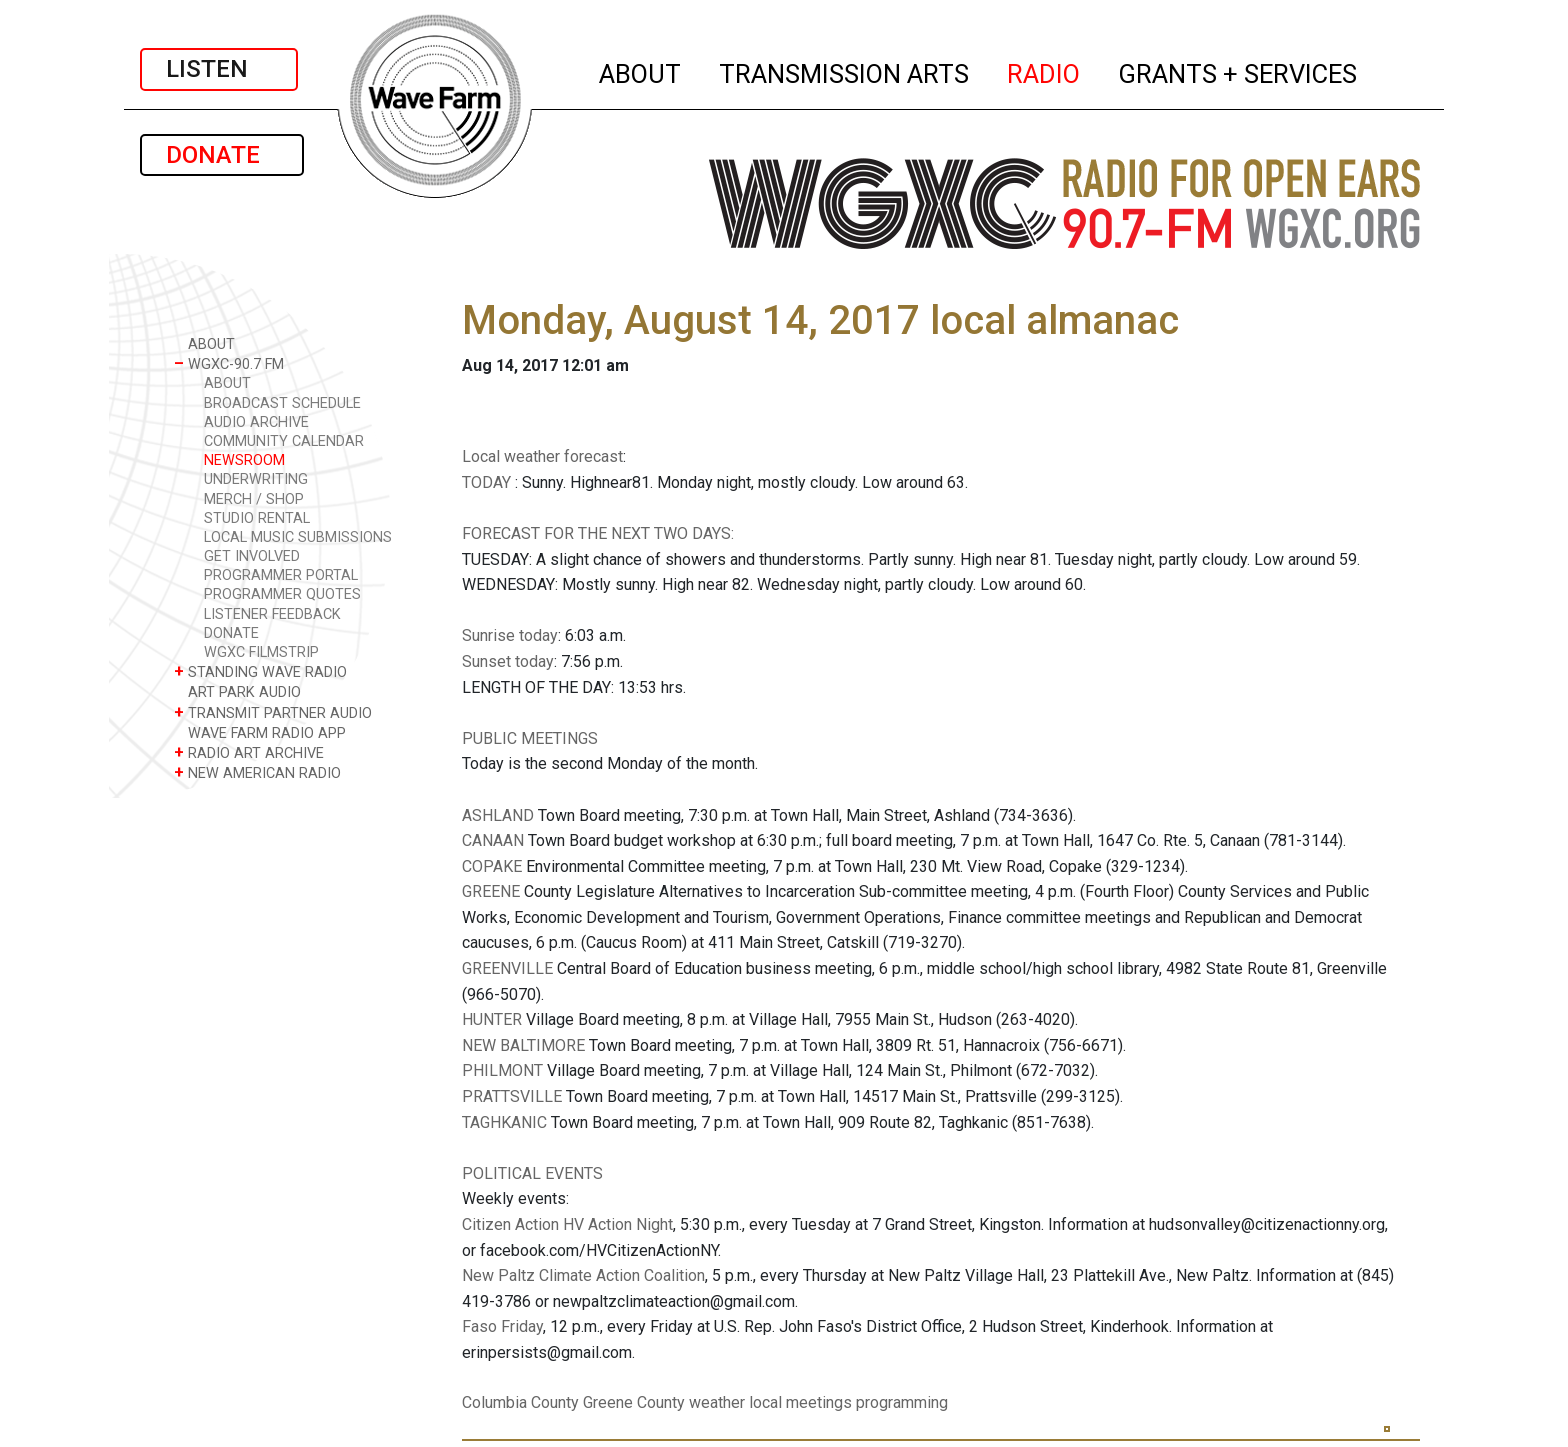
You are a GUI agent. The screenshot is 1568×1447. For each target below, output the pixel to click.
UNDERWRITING (256, 479)
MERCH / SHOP (254, 499)
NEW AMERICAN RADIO (257, 772)
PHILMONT (502, 1070)
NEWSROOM (244, 460)
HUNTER (492, 1019)
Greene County (634, 1402)
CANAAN (493, 840)
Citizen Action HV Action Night (567, 1224)
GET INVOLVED (252, 556)
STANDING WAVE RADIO (260, 671)
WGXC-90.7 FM (229, 363)
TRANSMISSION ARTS (845, 71)
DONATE (222, 155)
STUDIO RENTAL (257, 518)
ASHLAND (498, 815)
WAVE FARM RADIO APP (260, 732)
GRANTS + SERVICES (1238, 71)
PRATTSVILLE (512, 1096)
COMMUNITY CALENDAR (284, 441)
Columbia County (520, 1402)
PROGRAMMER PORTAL (281, 575)
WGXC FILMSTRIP (261, 652)
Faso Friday (502, 1326)
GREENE (491, 891)
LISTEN (219, 69)
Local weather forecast (542, 456)
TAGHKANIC (504, 1122)
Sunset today (508, 661)
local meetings (800, 1402)
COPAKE (492, 866)
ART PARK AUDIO (237, 691)
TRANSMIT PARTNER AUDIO (273, 712)
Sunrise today (510, 635)
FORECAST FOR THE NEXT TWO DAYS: (598, 533)
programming (902, 1402)
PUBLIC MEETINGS (530, 738)
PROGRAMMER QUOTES (282, 594)
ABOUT (641, 71)
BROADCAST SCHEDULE (282, 403)
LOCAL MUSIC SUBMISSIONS (298, 537)
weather (717, 1402)
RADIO (1044, 71)
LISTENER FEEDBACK (272, 614)
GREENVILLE (507, 968)
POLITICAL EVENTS (532, 1173)
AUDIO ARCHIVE (256, 422)
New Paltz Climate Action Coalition (583, 1275)
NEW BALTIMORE (523, 1045)
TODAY (488, 482)
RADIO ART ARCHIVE (249, 752)
